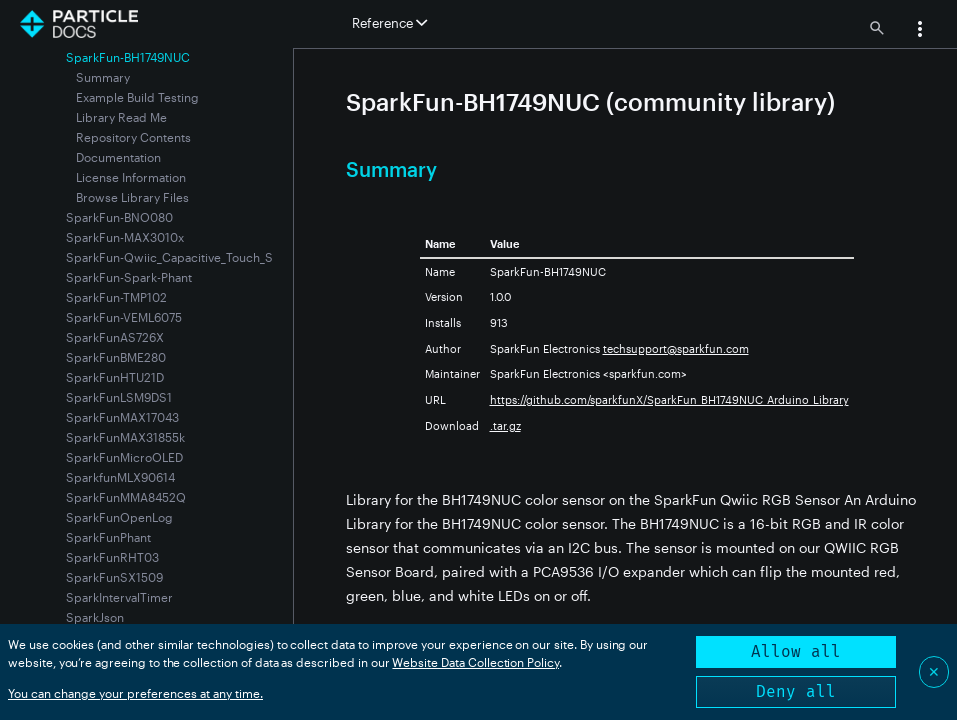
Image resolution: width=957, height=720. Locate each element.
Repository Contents (133, 137)
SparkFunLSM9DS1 (119, 397)
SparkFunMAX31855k (125, 437)
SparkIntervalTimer (119, 597)
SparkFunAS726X (115, 337)
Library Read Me (121, 117)
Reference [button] (389, 23)
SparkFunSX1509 (114, 577)
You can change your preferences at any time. (135, 693)
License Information (131, 177)
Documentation (118, 157)
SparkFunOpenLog (119, 517)
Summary (103, 77)
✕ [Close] (934, 671)
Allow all (796, 651)
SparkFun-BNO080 (119, 217)
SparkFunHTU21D (115, 377)
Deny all (796, 691)
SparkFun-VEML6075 (124, 317)
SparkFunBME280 (116, 357)
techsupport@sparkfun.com (676, 348)
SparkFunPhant (108, 537)
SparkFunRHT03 (112, 557)
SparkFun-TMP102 (116, 297)
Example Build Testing (137, 97)
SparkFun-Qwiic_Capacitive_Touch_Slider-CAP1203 (210, 257)
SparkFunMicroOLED (124, 457)
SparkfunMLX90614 (120, 477)
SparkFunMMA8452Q (126, 497)
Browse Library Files (132, 197)
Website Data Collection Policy (475, 662)
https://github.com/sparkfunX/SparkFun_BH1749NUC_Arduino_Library (669, 399)
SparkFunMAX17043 (122, 417)
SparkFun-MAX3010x (125, 237)
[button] (920, 31)
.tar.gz (505, 425)
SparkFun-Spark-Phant (129, 277)
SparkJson (95, 617)
